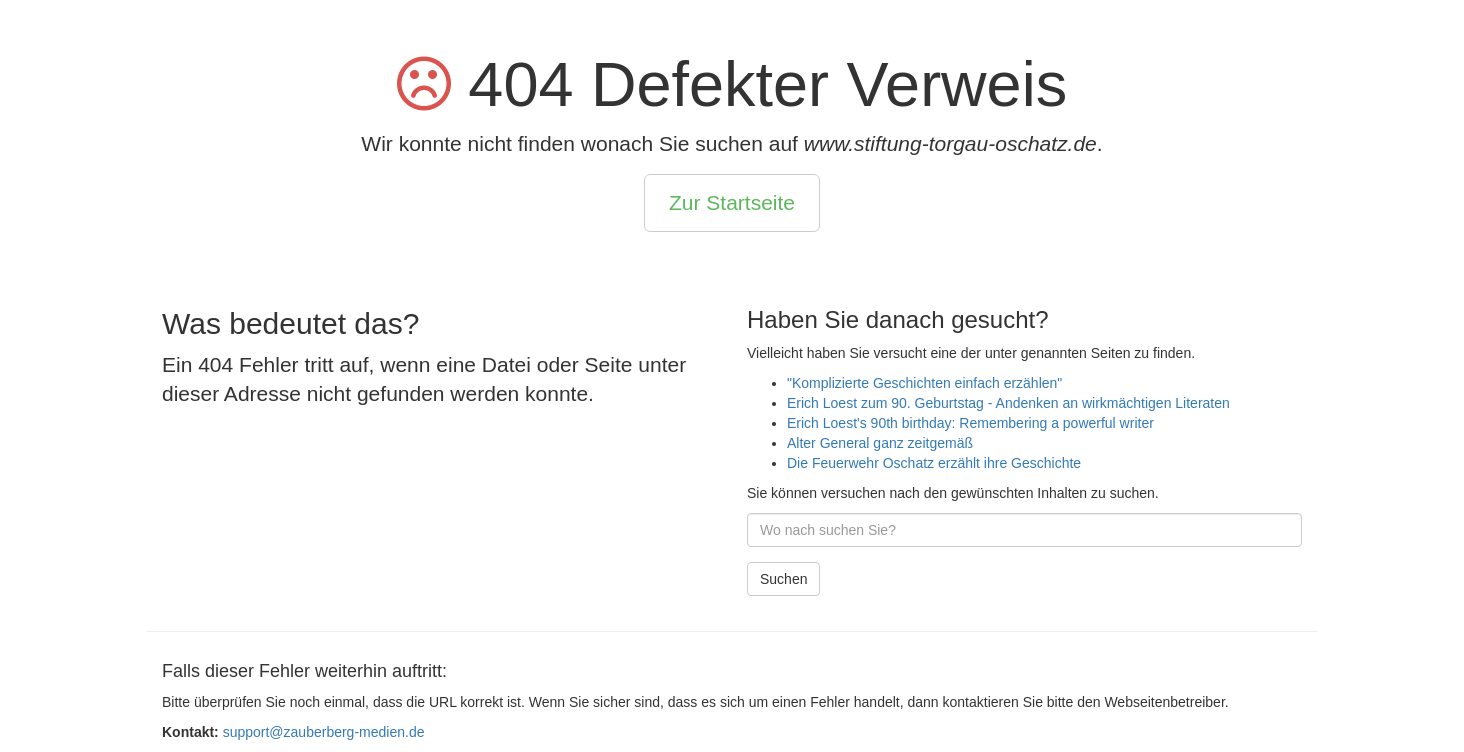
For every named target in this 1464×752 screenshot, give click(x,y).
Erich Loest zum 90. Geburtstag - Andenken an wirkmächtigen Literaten (1008, 403)
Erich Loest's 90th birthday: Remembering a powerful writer (970, 423)
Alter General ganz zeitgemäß (880, 443)
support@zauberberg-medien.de (324, 732)
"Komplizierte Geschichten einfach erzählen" (924, 383)
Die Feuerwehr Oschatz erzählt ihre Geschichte (934, 463)
